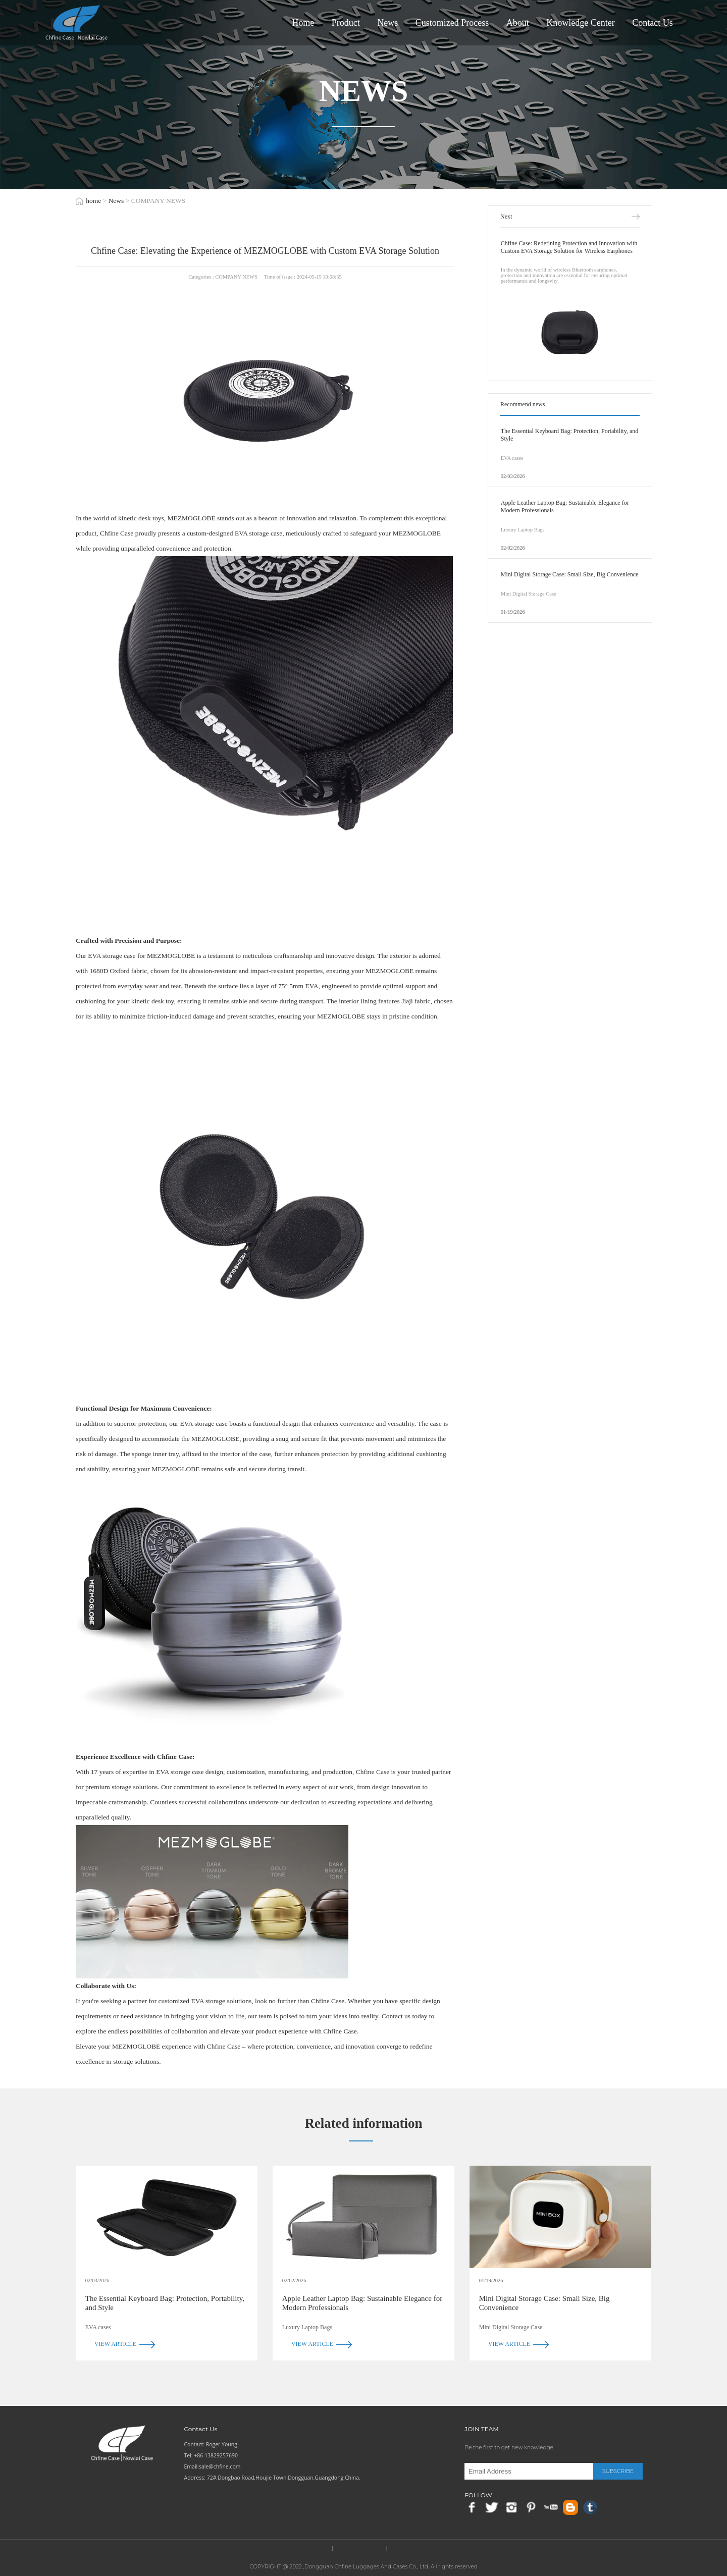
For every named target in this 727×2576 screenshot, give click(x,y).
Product (346, 23)
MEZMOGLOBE (171, 955)
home (93, 200)
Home (303, 23)
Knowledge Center (580, 23)
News (387, 23)
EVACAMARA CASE (360, 2548)
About (517, 23)
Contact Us (652, 23)
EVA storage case (258, 533)
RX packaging (407, 2548)
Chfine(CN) (316, 2548)
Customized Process (452, 23)
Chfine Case (223, 2046)
